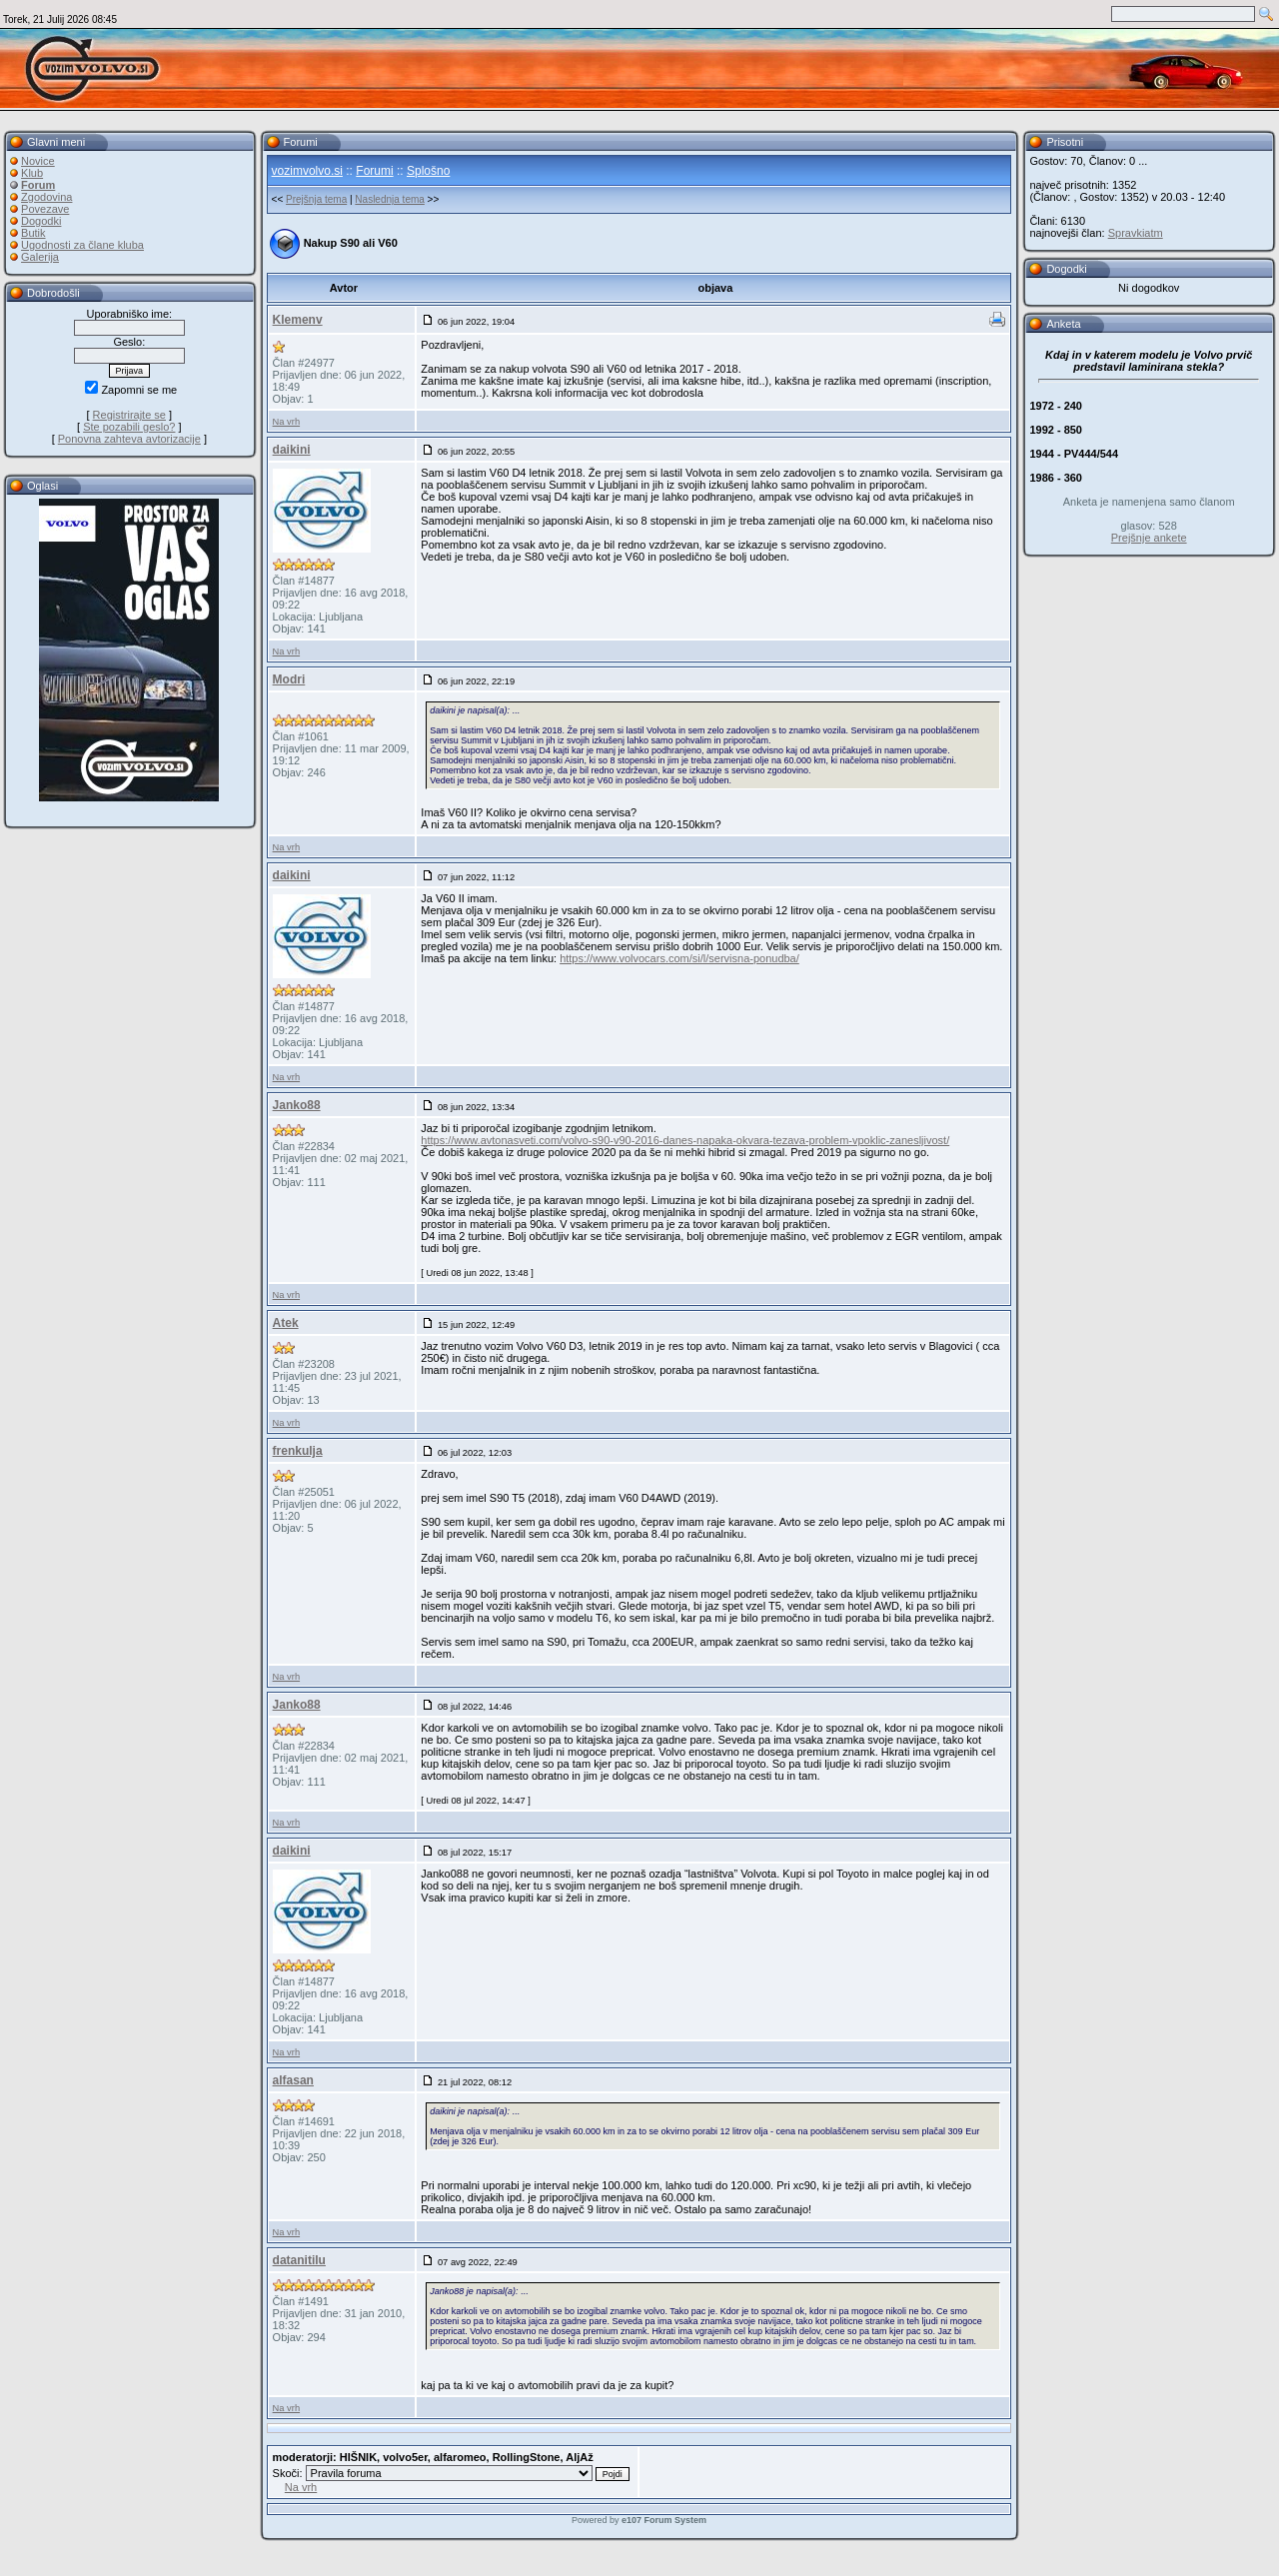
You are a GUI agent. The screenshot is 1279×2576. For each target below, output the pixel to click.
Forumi (374, 171)
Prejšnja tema (316, 199)
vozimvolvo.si (307, 171)
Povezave (45, 209)
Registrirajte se (129, 415)
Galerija (40, 257)
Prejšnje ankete (1149, 538)
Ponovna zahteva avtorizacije (129, 439)
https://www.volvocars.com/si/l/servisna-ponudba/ (679, 958)
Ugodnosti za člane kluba (82, 245)
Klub (32, 173)
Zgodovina (46, 197)
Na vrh (286, 422)
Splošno (428, 171)
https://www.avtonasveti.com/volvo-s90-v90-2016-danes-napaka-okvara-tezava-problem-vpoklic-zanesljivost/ (685, 1140)
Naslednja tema (389, 199)
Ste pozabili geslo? (129, 427)
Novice (38, 161)
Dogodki (41, 221)
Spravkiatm (1135, 233)
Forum (38, 185)
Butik (33, 233)
